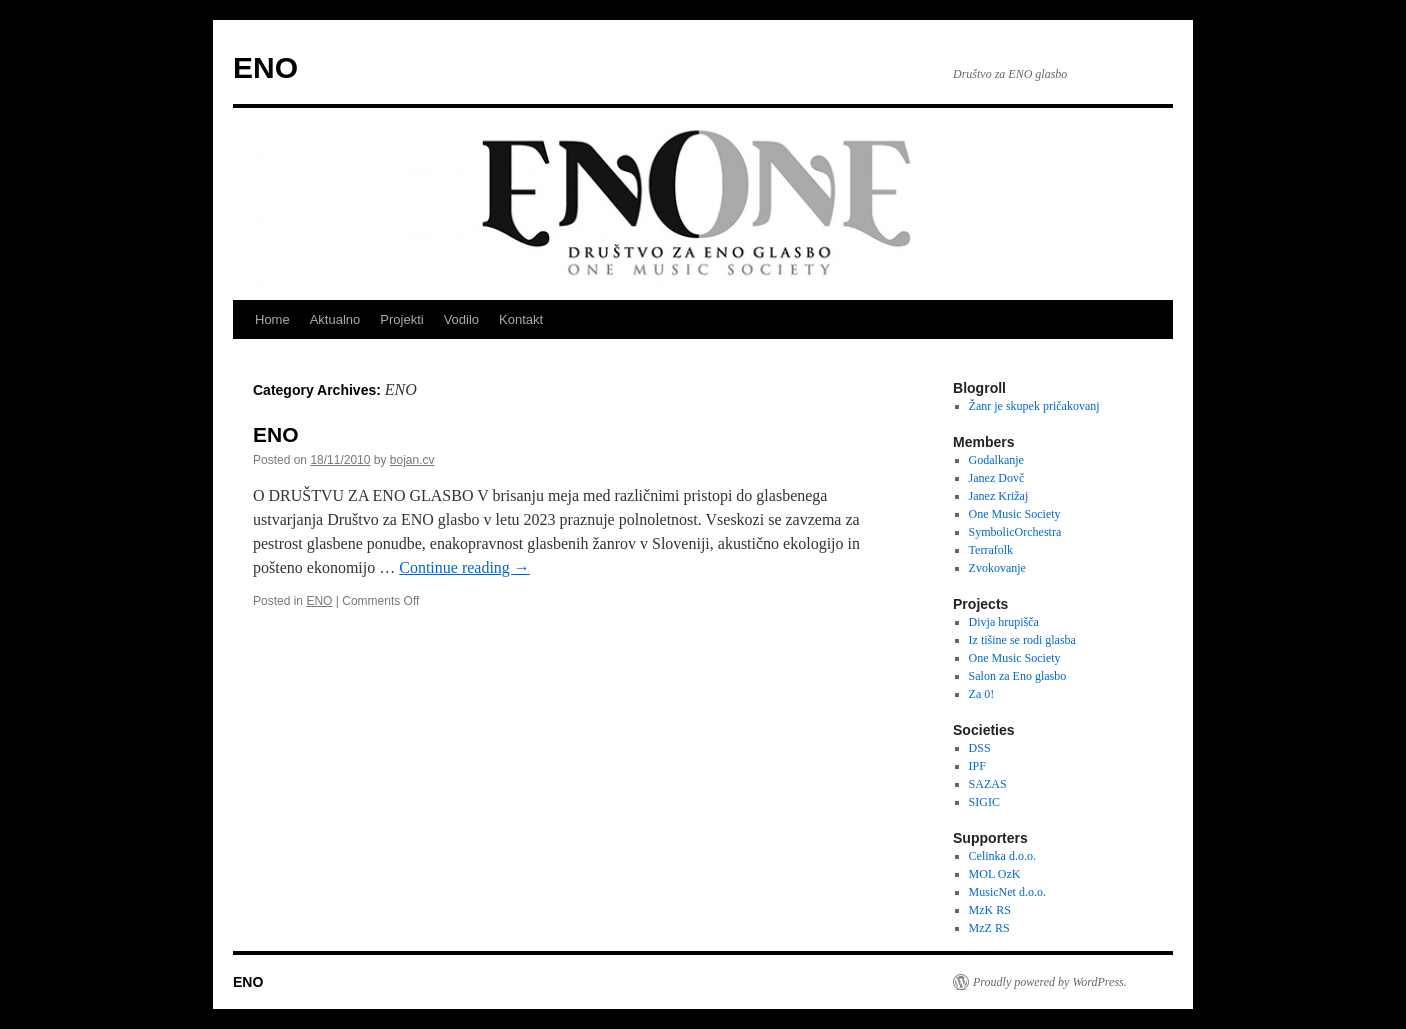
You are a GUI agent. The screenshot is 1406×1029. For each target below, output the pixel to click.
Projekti (401, 319)
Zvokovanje (997, 568)
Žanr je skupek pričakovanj (1034, 406)
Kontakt (521, 319)
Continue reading (464, 567)
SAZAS (988, 784)
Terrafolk (991, 550)
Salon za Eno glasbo (1018, 676)
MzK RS (990, 910)
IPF (977, 766)
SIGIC (984, 802)
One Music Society (1015, 514)
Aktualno (335, 319)
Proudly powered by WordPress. (1050, 982)
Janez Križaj (999, 496)
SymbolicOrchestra (1015, 532)
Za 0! (982, 694)
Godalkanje (996, 460)
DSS (980, 748)
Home (272, 319)
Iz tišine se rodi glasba (1022, 640)
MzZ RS (989, 928)
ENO (265, 67)
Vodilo (461, 319)
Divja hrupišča (1004, 622)
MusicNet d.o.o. (1007, 892)
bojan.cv (412, 460)
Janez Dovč (997, 478)
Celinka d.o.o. (1002, 856)
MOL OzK (995, 874)
